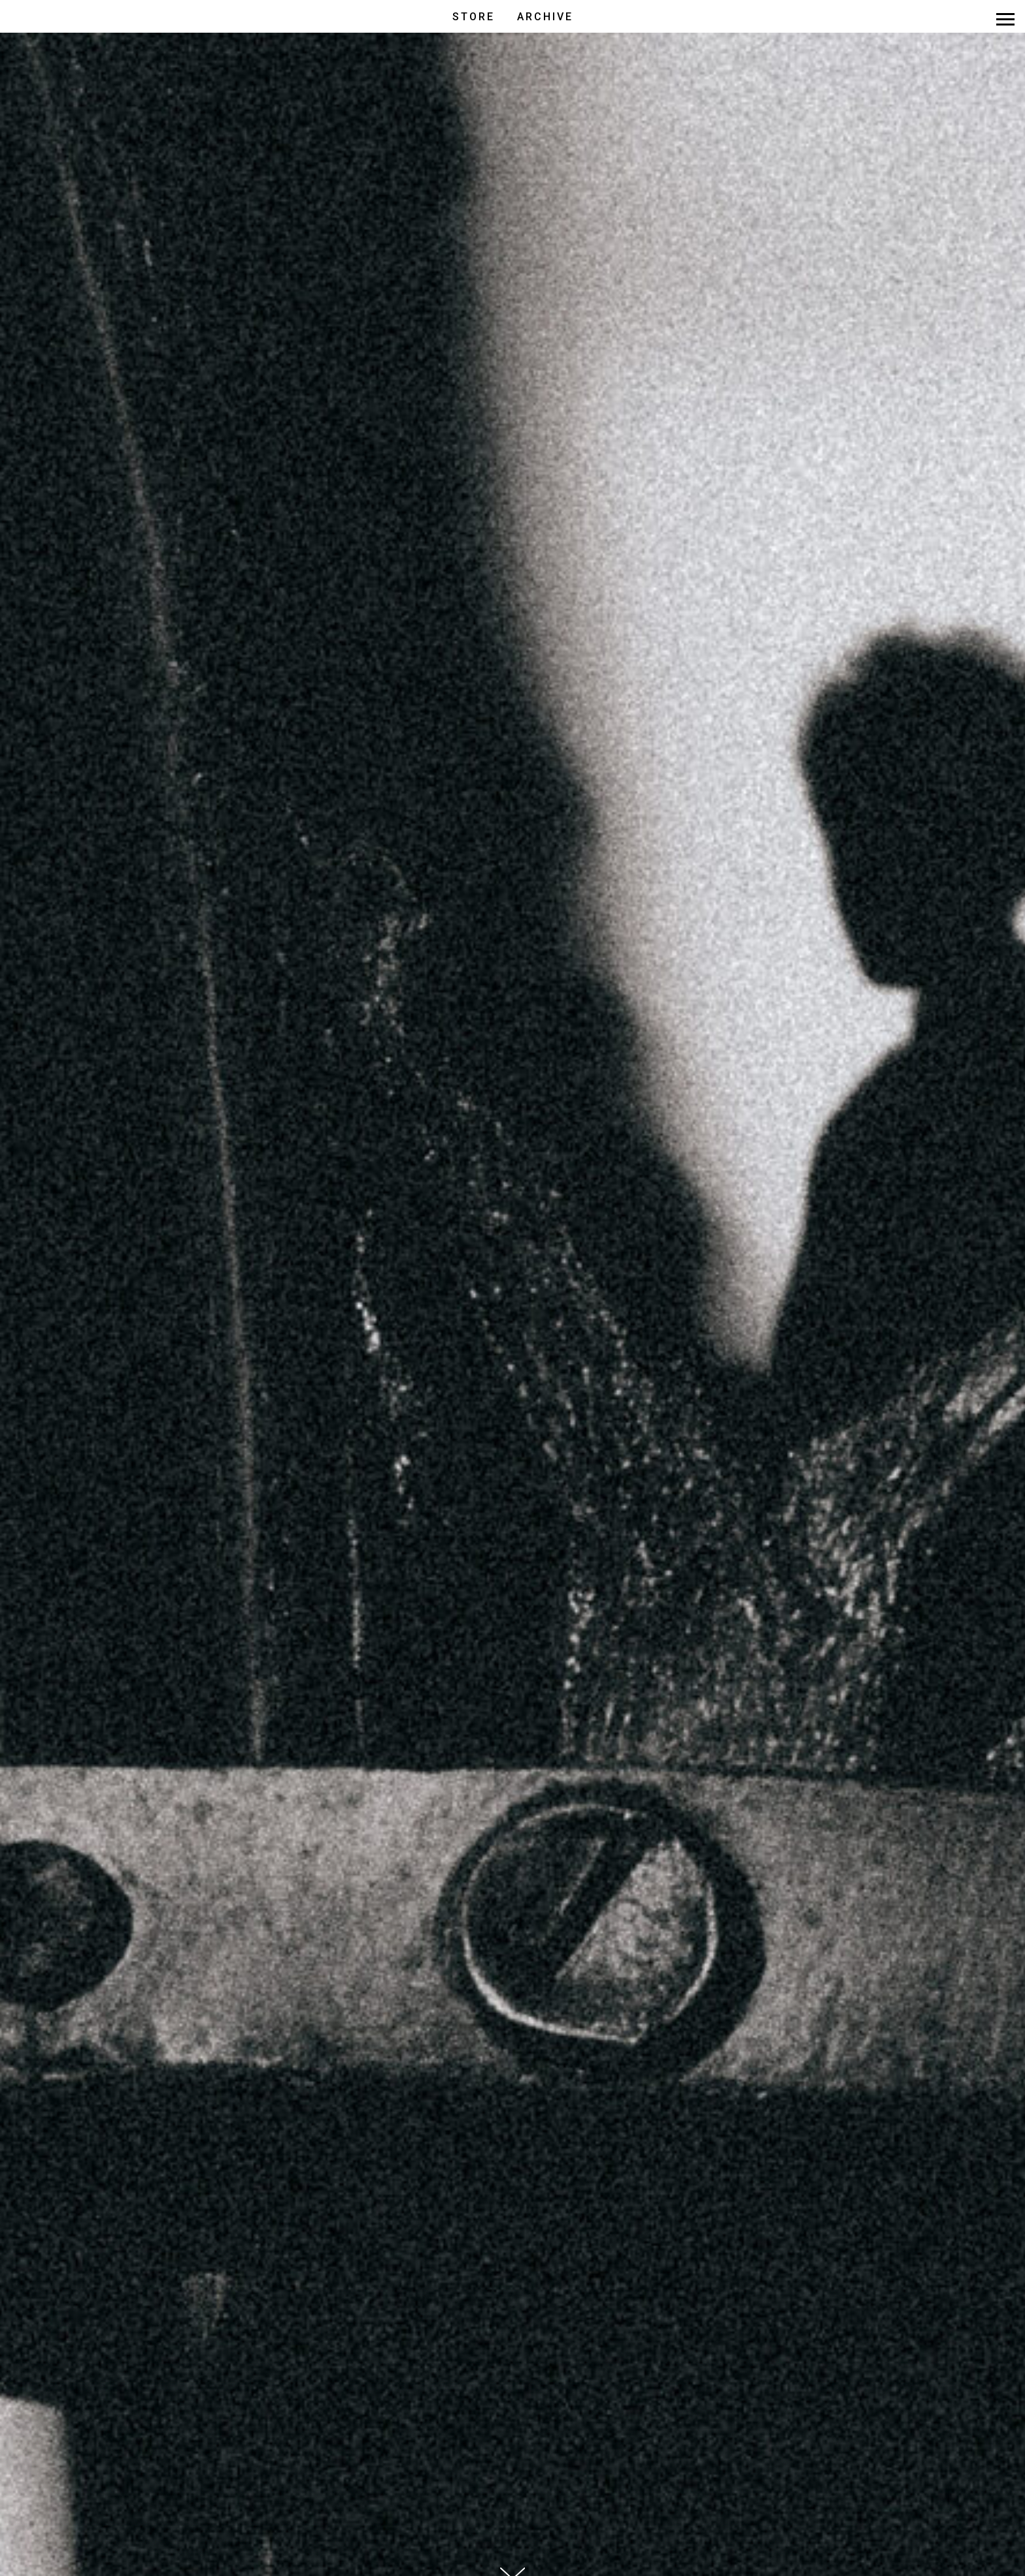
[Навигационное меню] (1005, 19)
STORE (473, 16)
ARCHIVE (545, 16)
